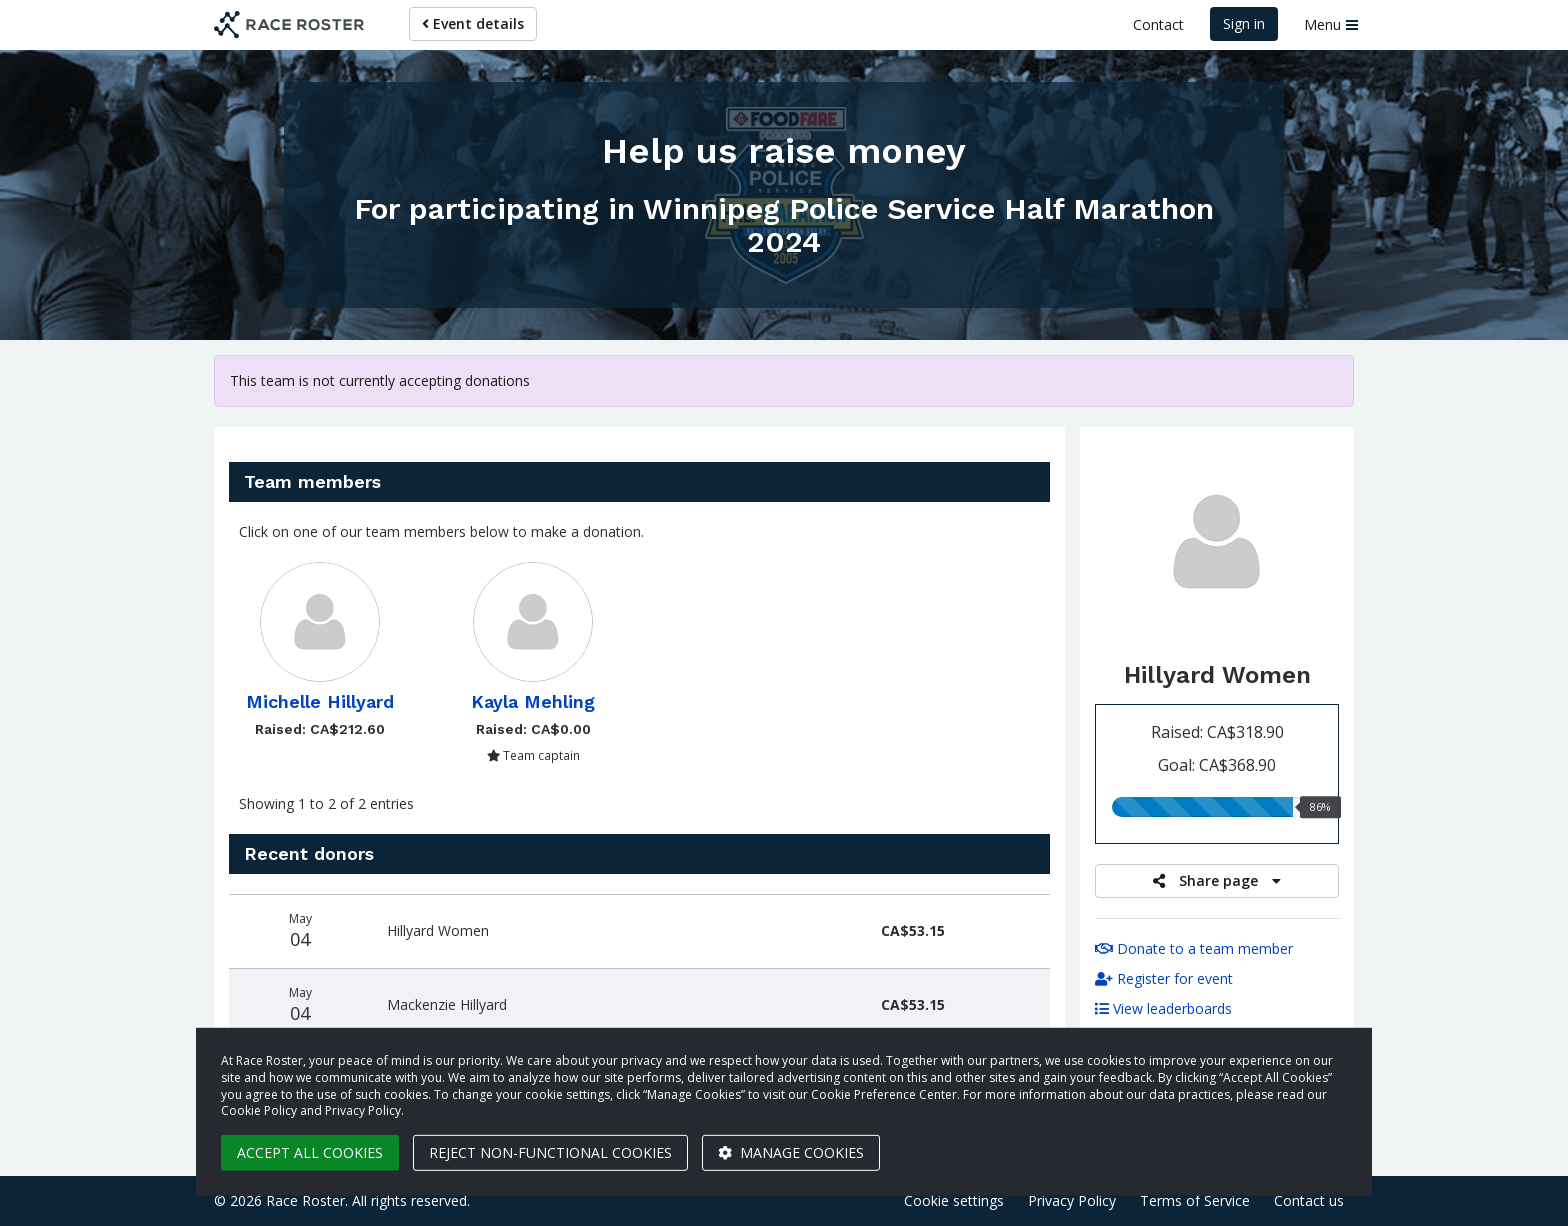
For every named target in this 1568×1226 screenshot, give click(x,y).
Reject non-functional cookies (550, 1152)
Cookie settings (954, 1200)
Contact (1158, 24)
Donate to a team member (1194, 948)
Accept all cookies (310, 1152)
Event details (473, 23)
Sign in (1244, 23)
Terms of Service (1195, 1200)
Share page (1217, 880)
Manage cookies (791, 1152)
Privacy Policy (1072, 1200)
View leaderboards (1163, 1008)
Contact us (1309, 1200)
